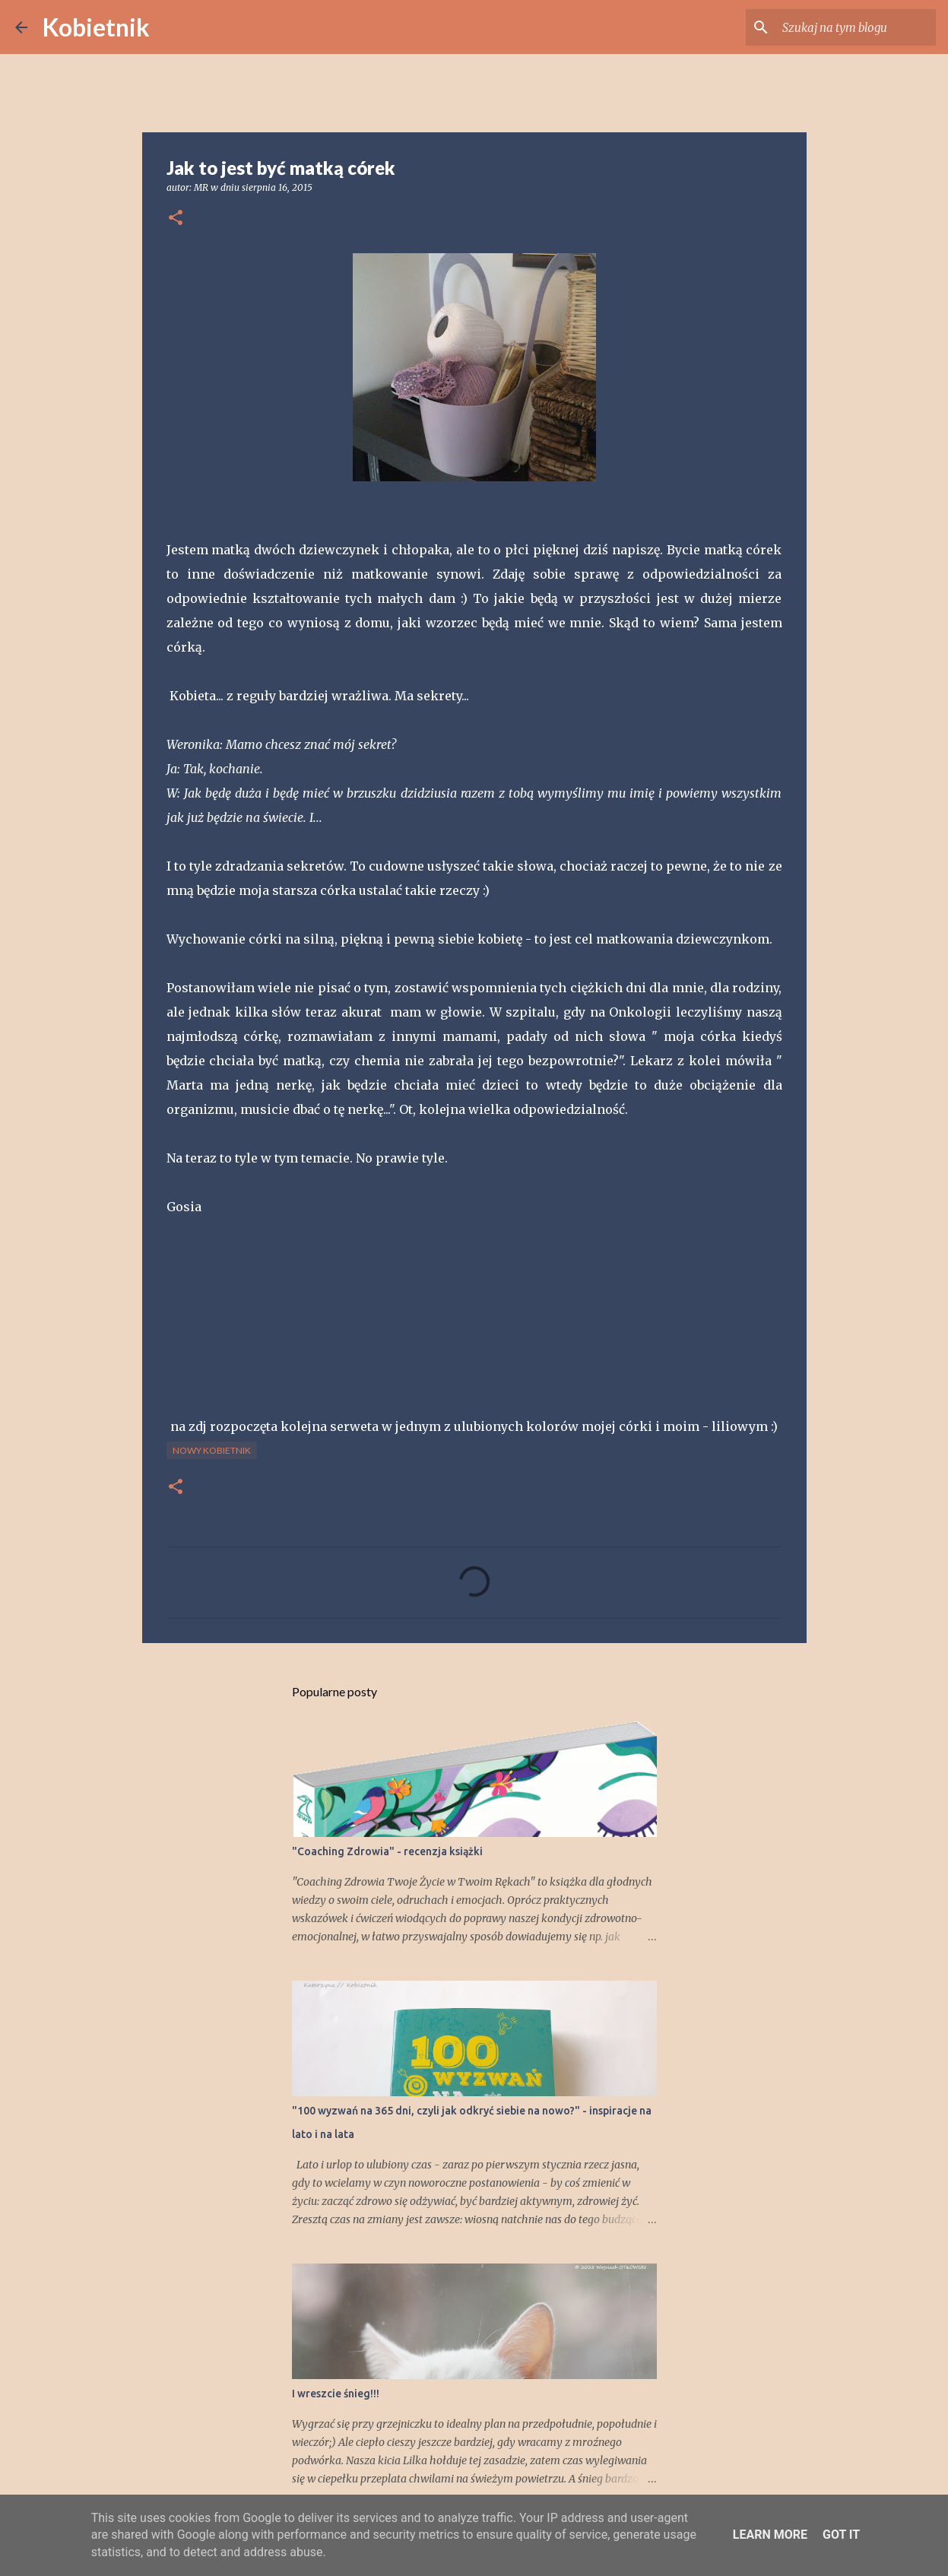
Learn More (770, 2534)
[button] (175, 218)
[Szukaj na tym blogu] (856, 27)
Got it (841, 2534)
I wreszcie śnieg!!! (335, 2393)
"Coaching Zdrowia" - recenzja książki (387, 1851)
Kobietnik (96, 27)
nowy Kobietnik (212, 1450)
